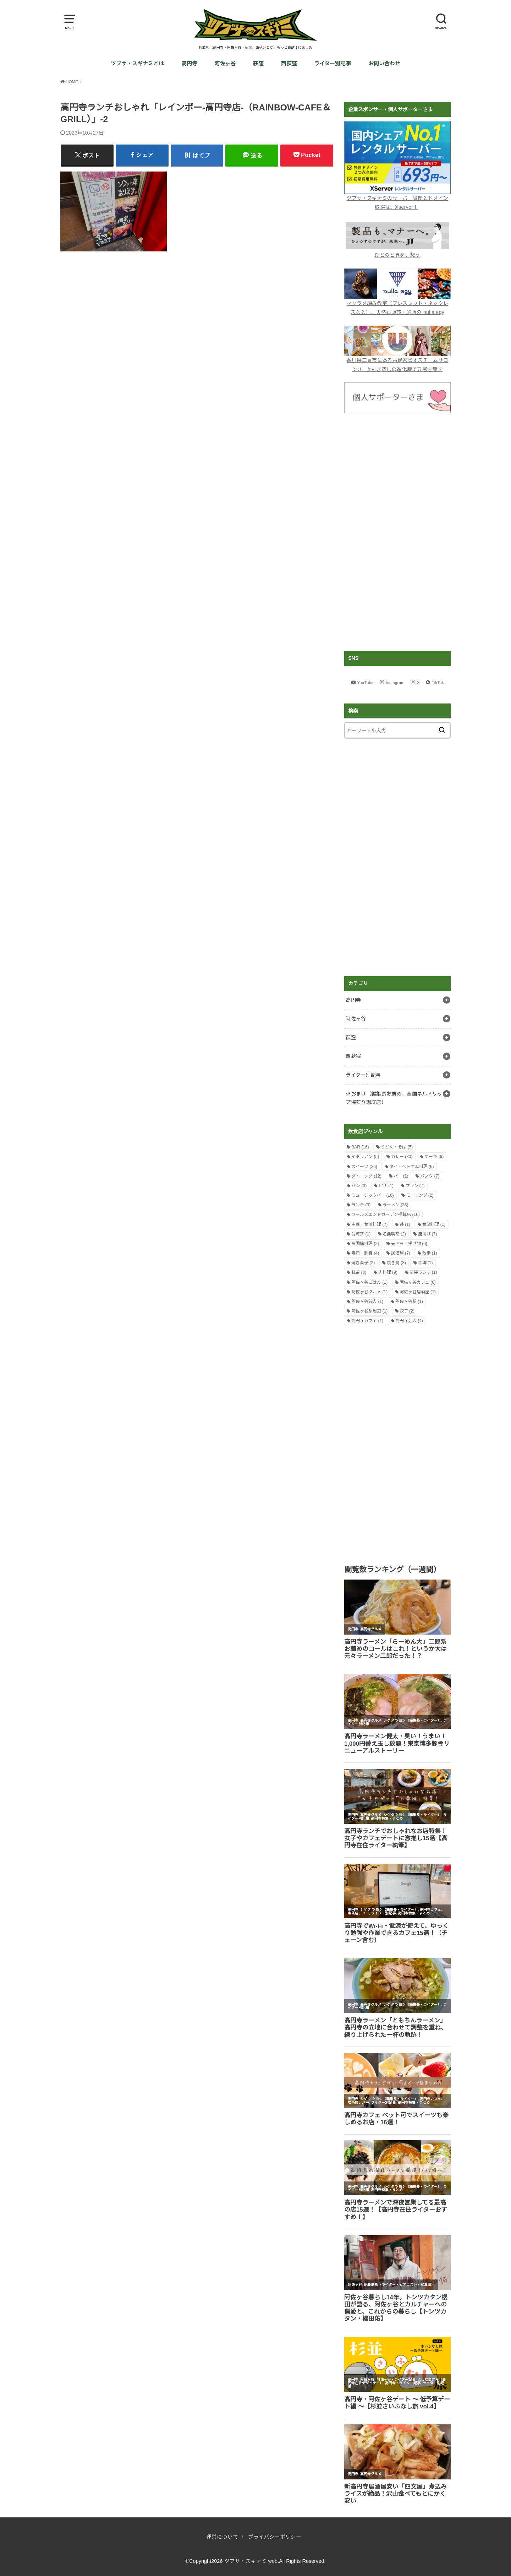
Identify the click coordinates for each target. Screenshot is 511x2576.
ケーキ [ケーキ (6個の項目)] (434, 1156)
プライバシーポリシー (274, 2537)
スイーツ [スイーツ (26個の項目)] (364, 1166)
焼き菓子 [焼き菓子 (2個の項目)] (363, 1262)
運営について (222, 2537)
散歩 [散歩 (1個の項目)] (429, 1253)
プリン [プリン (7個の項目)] (415, 1185)
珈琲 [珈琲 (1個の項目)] (425, 1262)
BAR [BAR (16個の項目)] (360, 1147)
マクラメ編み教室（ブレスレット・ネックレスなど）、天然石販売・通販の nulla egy (397, 303)
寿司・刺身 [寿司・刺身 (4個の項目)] (365, 1253)
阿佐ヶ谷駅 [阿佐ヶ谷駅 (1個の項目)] (409, 1301)
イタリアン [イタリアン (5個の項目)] (365, 1156)
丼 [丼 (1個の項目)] (405, 1224)
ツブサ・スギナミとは (137, 63)
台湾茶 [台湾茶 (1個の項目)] (360, 1234)
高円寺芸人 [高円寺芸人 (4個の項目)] (409, 1320)
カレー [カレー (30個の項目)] (402, 1156)
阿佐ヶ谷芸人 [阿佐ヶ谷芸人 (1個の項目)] (367, 1301)
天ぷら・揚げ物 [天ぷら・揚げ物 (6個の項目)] (409, 1243)
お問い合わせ (384, 63)
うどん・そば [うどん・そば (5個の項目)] (397, 1147)
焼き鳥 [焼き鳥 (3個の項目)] (396, 1262)
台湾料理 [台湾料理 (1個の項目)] (434, 1224)
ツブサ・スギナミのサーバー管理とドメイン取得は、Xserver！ (397, 198)
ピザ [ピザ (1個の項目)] (386, 1185)
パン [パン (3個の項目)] (359, 1185)
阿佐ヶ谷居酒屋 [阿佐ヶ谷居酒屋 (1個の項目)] (418, 1291)
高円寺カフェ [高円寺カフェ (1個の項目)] (367, 1320)
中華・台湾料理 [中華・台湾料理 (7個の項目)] (369, 1224)
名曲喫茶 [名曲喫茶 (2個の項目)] (394, 1234)
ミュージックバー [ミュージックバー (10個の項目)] (372, 1195)
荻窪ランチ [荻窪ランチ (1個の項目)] (423, 1272)
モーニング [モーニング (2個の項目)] (420, 1195)
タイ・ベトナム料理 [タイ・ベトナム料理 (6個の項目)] (411, 1166)
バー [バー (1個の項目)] (401, 1176)
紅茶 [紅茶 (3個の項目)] (358, 1272)
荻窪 (258, 63)
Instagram (395, 682)
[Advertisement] (397, 531)
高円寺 (189, 63)
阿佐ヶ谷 (225, 63)
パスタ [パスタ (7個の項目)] (429, 1176)
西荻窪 (289, 63)
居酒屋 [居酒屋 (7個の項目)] (400, 1253)
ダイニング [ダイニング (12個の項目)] (366, 1176)
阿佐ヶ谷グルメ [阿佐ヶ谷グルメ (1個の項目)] (369, 1291)
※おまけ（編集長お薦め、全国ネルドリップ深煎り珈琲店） (394, 1098)
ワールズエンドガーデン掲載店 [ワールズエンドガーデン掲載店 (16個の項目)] (385, 1214)
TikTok (438, 682)
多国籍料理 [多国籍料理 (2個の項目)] (365, 1243)
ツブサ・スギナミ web (251, 2561)
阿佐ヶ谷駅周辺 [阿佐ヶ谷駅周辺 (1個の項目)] (369, 1311)
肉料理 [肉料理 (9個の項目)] (387, 1272)
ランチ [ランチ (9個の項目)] (360, 1204)
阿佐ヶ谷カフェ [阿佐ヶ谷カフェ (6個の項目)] (418, 1282)
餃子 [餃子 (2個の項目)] (407, 1311)
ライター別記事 (332, 63)
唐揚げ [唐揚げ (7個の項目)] (427, 1234)
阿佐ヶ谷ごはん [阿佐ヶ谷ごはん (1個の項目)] (369, 1282)
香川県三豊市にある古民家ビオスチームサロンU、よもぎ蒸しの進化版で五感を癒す (397, 360)
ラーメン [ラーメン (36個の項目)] (395, 1204)
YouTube (365, 682)
